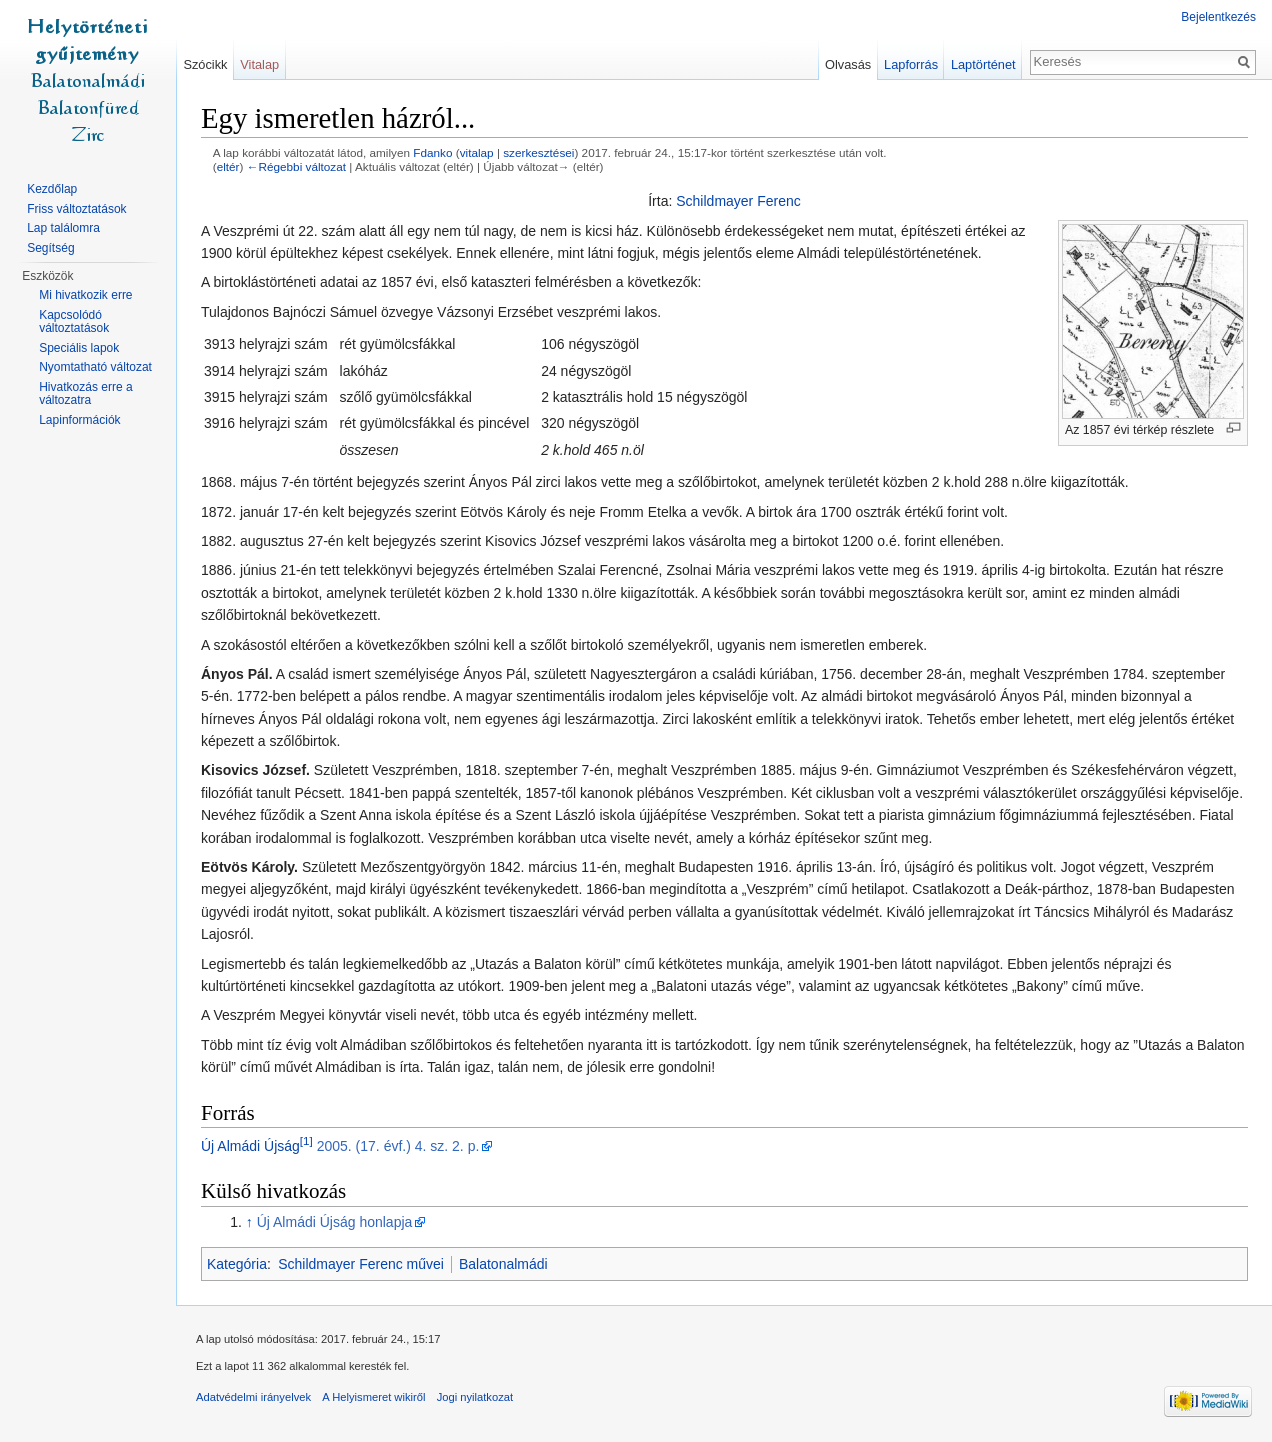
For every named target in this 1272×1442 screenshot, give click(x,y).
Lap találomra (63, 228)
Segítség (50, 248)
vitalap (477, 152)
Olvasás (848, 64)
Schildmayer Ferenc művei (361, 1264)
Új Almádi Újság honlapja (335, 1222)
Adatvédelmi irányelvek (253, 1397)
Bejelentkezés (1218, 17)
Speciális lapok (79, 348)
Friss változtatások (76, 209)
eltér (228, 166)
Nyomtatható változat (95, 367)
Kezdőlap (52, 189)
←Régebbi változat (296, 166)
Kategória (237, 1264)
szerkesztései (538, 152)
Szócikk (205, 64)
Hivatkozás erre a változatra (85, 394)
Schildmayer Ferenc (738, 201)
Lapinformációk (79, 420)
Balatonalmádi (503, 1264)
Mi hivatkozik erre (85, 295)
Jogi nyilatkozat (475, 1397)
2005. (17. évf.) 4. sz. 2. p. (398, 1146)
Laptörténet (983, 64)
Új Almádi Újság (250, 1146)
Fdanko (432, 152)
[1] (306, 1140)
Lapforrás (911, 64)
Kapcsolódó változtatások (74, 322)
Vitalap (259, 64)
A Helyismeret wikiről (373, 1397)
